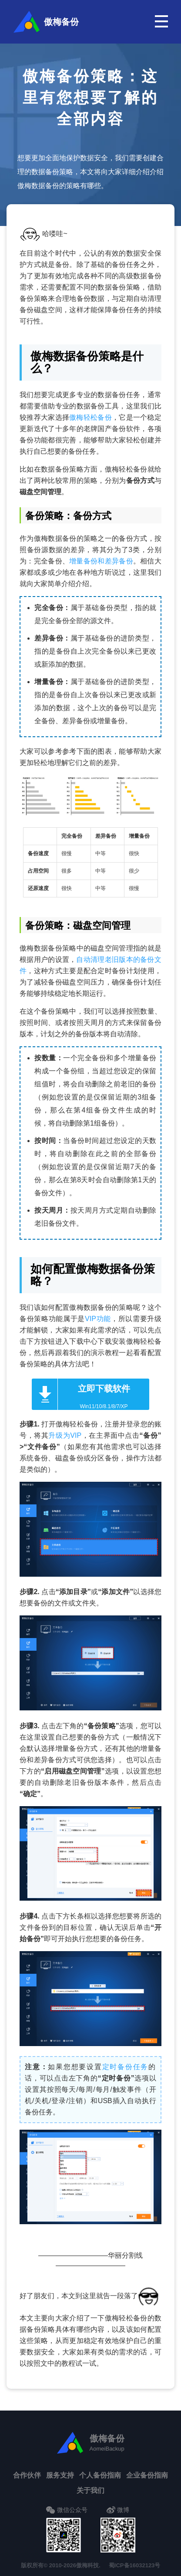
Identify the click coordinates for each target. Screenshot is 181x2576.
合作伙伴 (27, 2475)
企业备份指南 (147, 2475)
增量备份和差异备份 (101, 561)
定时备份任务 (125, 2066)
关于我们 (90, 2490)
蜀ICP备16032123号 (135, 2565)
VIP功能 (98, 1318)
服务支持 (60, 2475)
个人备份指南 (100, 2475)
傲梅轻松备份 (90, 417)
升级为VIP (64, 1435)
